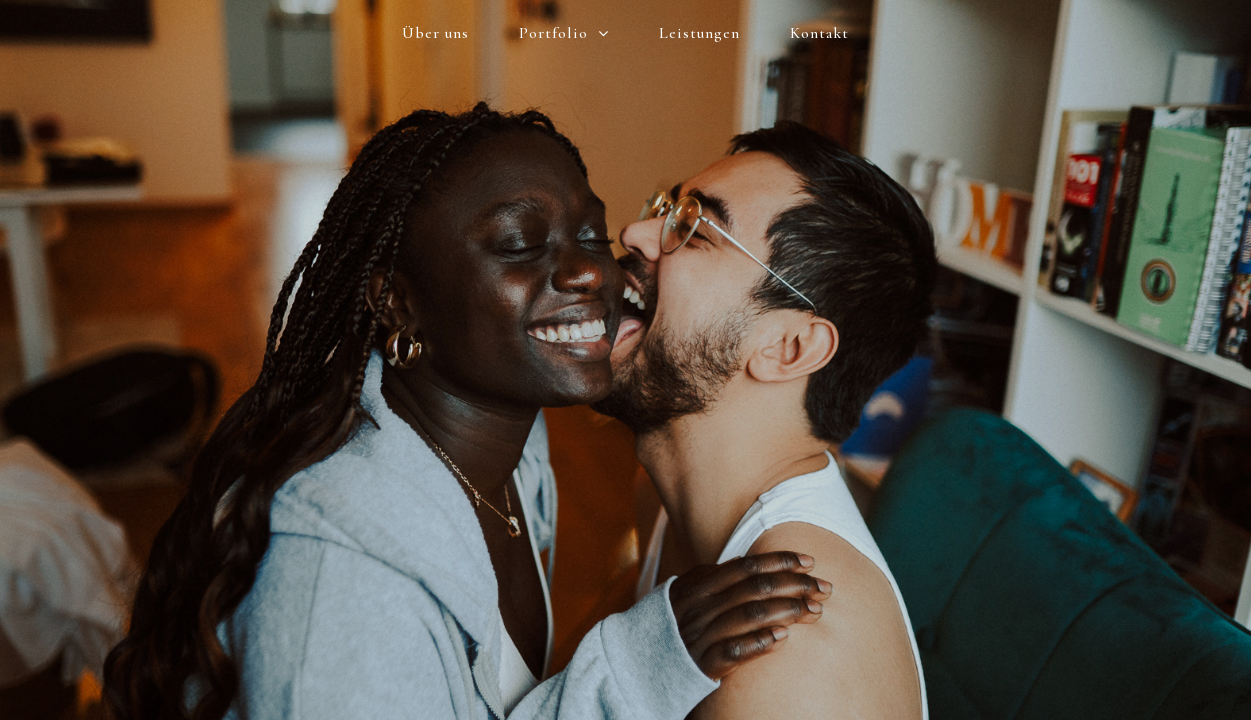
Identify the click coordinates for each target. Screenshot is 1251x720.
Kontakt (819, 33)
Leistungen (699, 33)
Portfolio (564, 33)
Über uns (435, 33)
